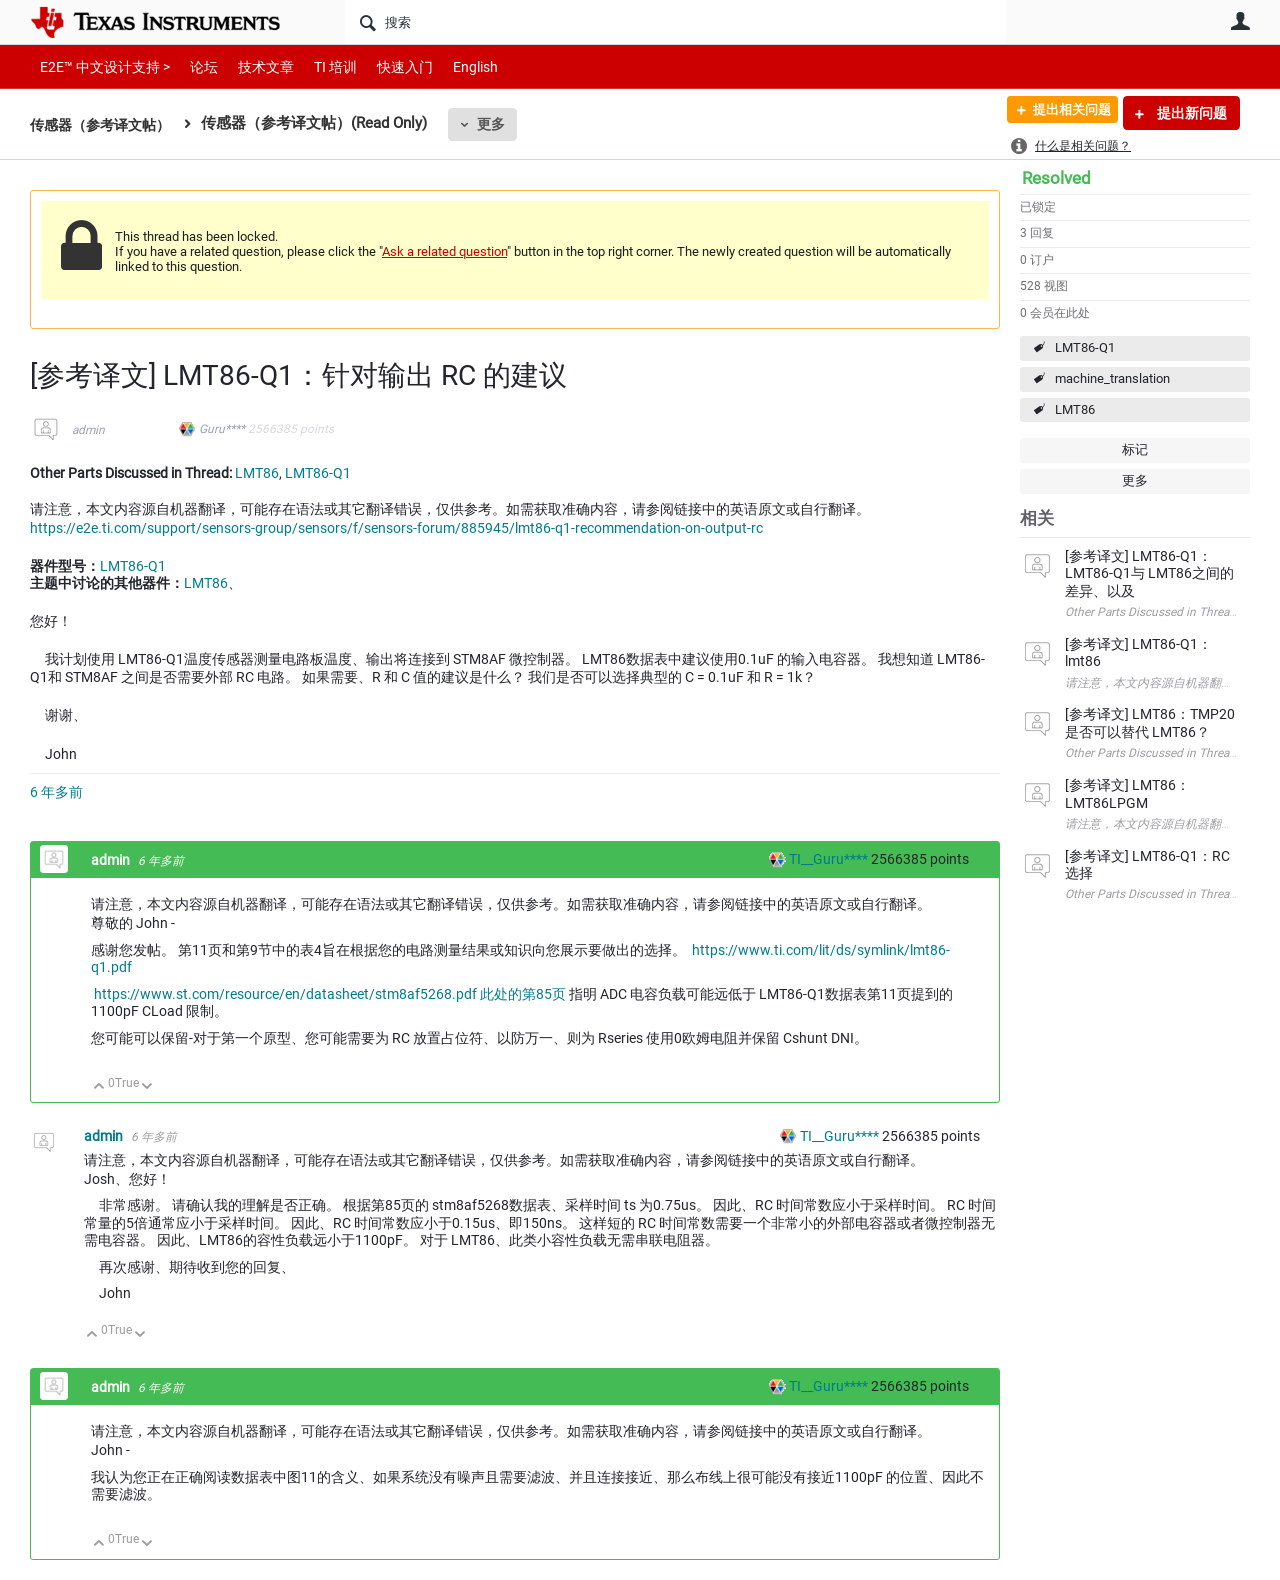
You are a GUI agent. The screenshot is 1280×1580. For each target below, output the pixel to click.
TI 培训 (318, 66)
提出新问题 (1190, 113)
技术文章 (252, 66)
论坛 (193, 66)
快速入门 (385, 66)
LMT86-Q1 (1085, 347)
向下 (147, 1087)
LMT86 (1075, 409)
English (451, 66)
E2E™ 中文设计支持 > (100, 66)
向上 (99, 1087)
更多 (501, 124)
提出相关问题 (1063, 113)
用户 (1240, 21)
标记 (1135, 449)
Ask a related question (444, 251)
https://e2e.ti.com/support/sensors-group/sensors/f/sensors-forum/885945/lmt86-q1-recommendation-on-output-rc (396, 528)
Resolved (1056, 178)
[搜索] (675, 22)
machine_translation (1112, 378)
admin (88, 430)
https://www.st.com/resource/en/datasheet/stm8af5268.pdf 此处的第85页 (330, 994)
